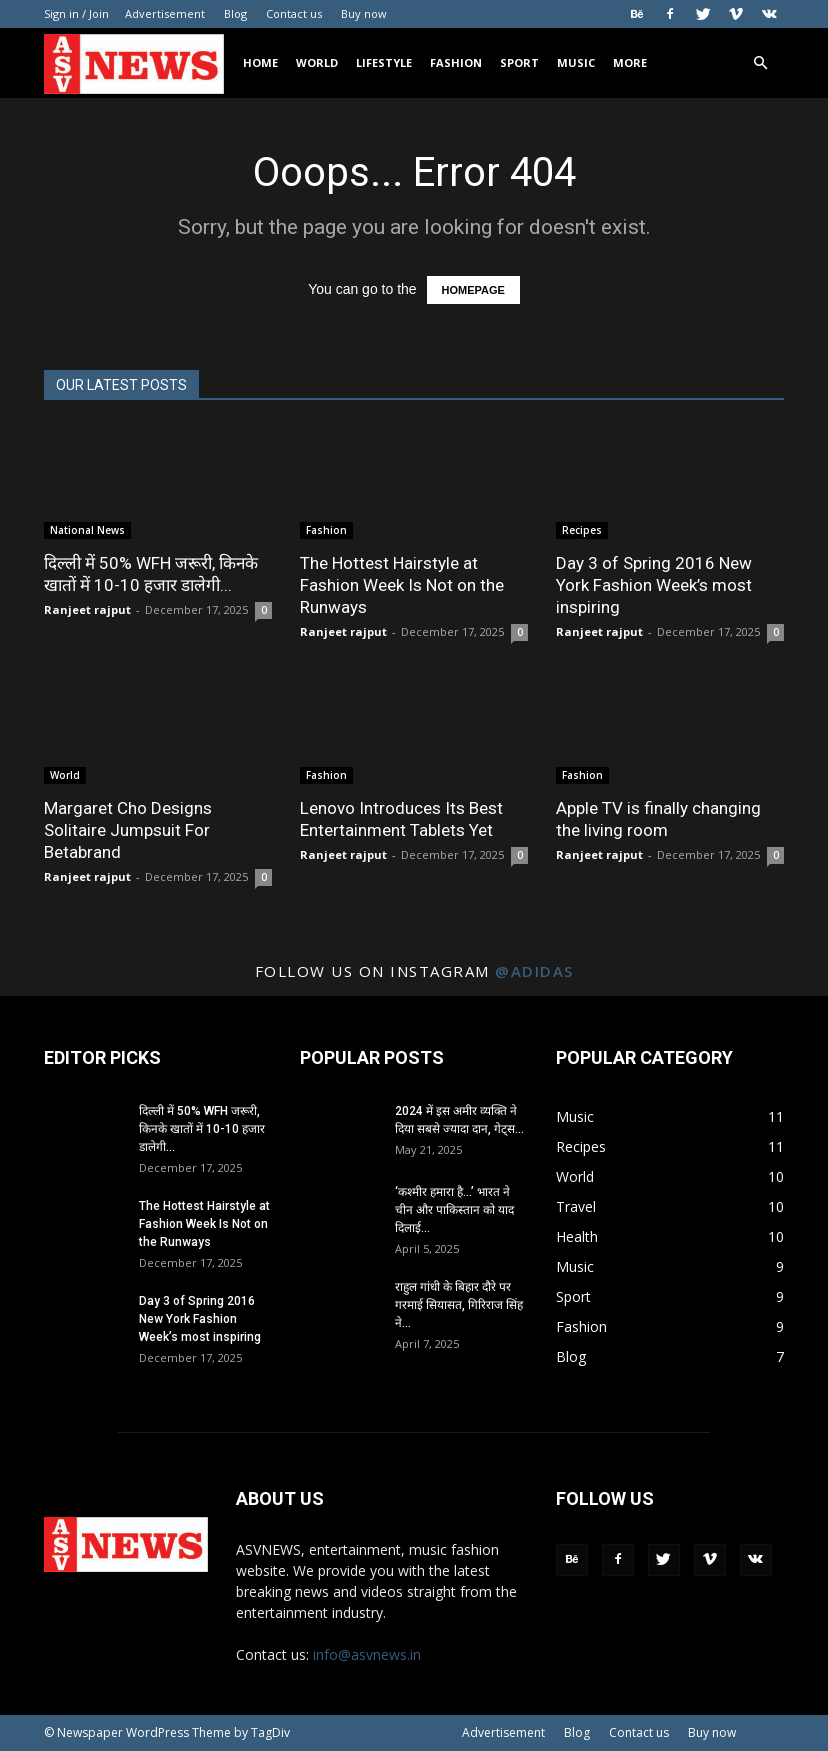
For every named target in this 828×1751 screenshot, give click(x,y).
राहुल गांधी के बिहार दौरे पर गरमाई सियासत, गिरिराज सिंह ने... (459, 1305)
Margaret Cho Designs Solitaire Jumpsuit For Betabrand (128, 830)
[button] (760, 63)
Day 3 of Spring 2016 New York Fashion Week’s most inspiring (654, 585)
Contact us (294, 13)
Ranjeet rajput (87, 609)
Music (576, 62)
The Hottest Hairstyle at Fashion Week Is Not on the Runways (402, 585)
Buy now (364, 13)
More (630, 62)
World (317, 62)
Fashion (456, 62)
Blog (235, 13)
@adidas (534, 971)
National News (87, 530)
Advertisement (165, 13)
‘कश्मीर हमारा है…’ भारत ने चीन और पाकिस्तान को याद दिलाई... (454, 1210)
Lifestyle (384, 62)
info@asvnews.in (367, 1654)
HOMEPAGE (473, 290)
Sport (519, 62)
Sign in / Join (76, 13)
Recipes (582, 530)
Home (260, 62)
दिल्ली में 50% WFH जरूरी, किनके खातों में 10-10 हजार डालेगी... (202, 1129)
